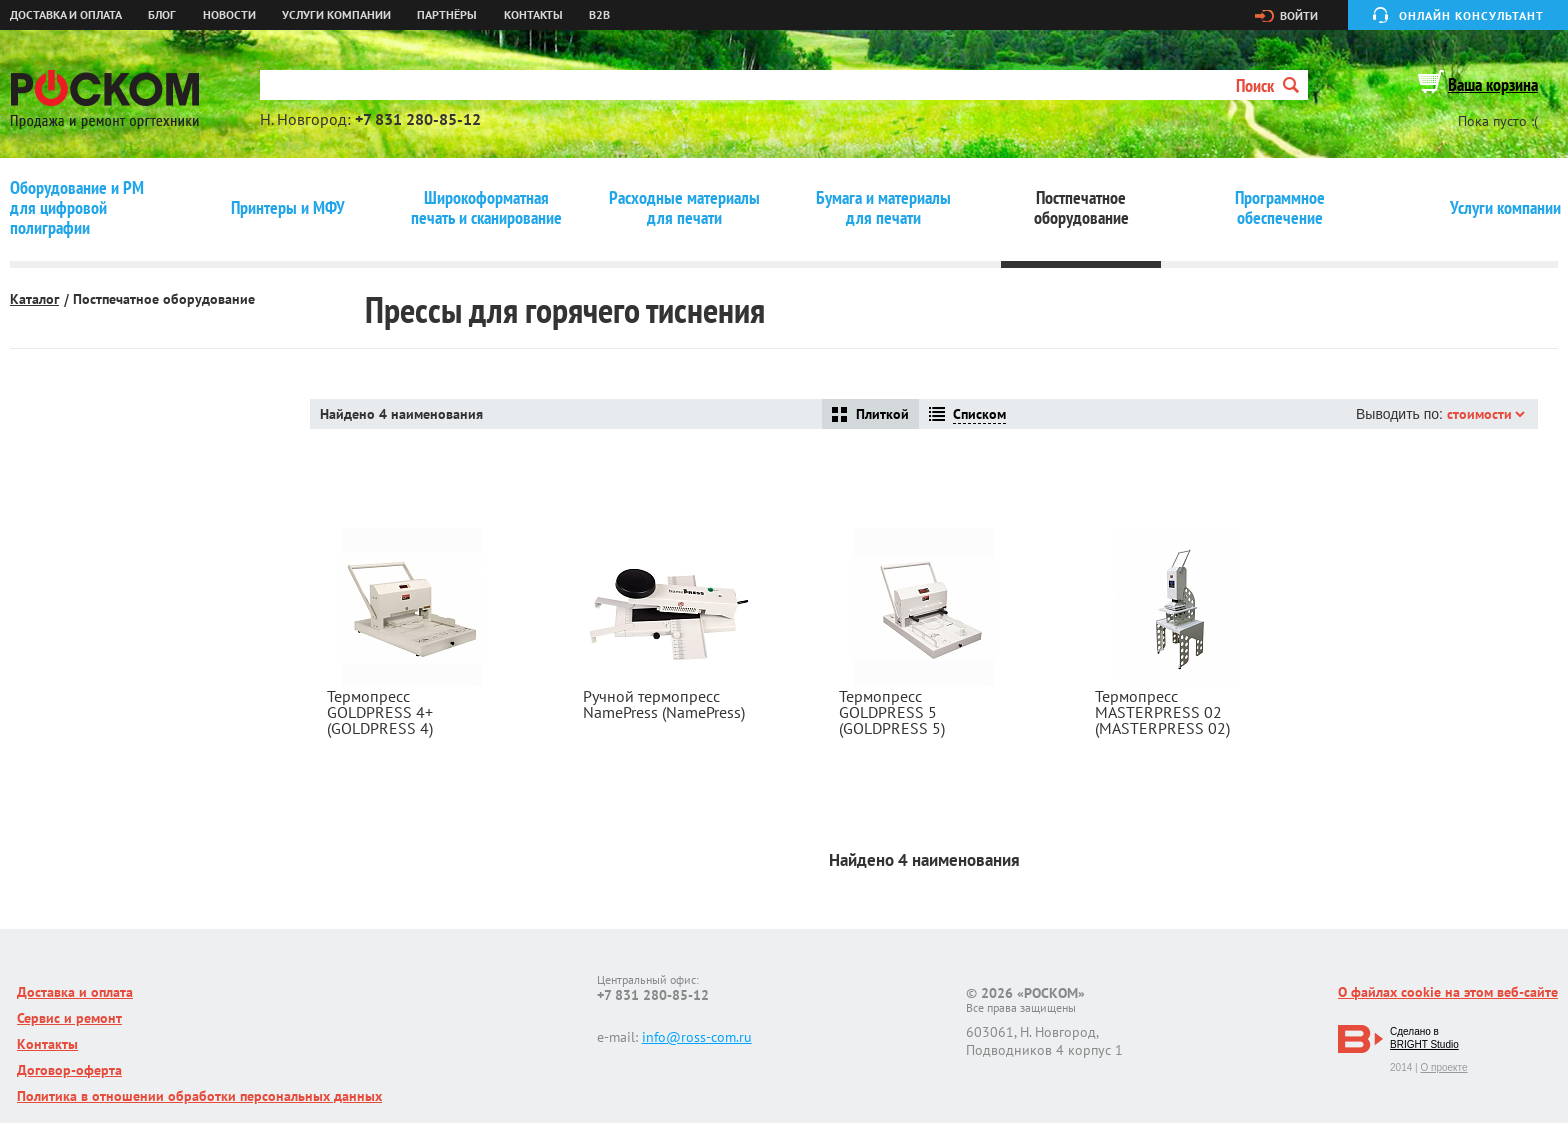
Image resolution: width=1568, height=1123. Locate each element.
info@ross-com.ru (697, 1037)
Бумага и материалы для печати (883, 208)
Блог (162, 15)
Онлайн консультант (1471, 15)
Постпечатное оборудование (1081, 208)
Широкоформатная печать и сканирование (486, 208)
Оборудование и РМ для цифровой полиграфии (77, 208)
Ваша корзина (1493, 84)
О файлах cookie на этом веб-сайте (1448, 992)
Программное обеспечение (1280, 208)
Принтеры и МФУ (288, 208)
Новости (229, 15)
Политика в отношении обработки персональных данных (199, 1096)
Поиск (1267, 85)
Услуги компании (336, 15)
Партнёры (447, 15)
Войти (1299, 16)
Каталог (34, 299)
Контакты (533, 15)
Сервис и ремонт (69, 1018)
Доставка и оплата (66, 15)
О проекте (1443, 1067)
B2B (599, 15)
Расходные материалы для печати (684, 208)
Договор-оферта (69, 1070)
